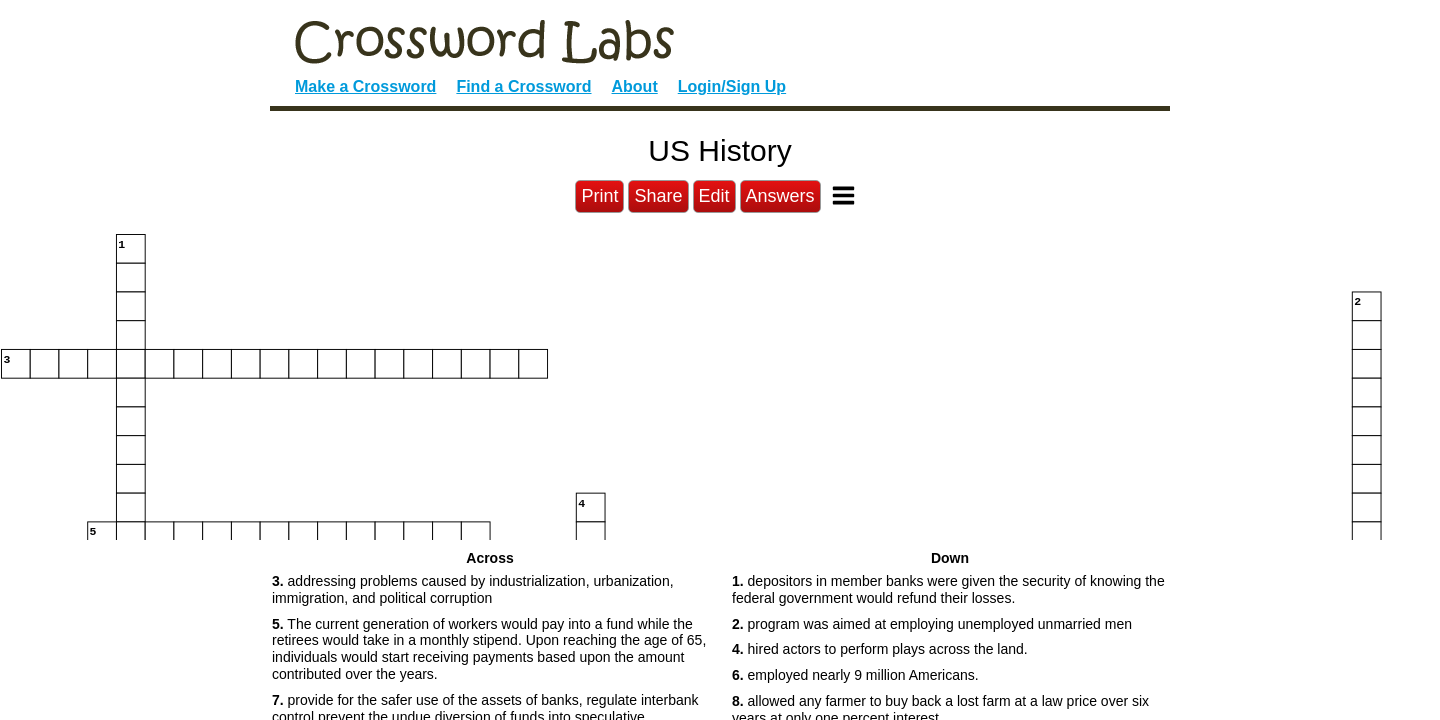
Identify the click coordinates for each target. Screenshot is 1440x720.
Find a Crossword (523, 86)
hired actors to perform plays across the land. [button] (880, 649)
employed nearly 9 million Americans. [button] (855, 675)
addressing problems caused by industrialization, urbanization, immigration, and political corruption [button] (473, 589)
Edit (714, 196)
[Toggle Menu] (843, 195)
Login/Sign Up (732, 86)
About (635, 86)
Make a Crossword (365, 86)
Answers (780, 196)
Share (658, 196)
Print (599, 196)
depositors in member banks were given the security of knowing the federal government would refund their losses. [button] (948, 589)
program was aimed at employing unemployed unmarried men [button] (932, 624)
